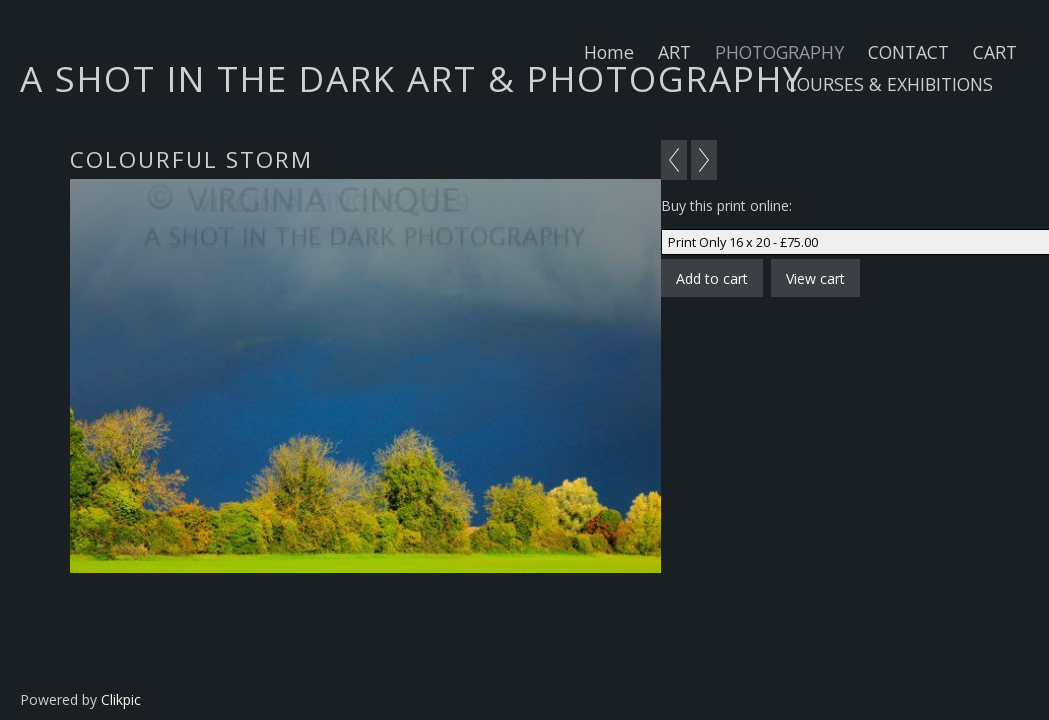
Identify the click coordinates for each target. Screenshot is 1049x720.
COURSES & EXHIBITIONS (889, 84)
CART (995, 52)
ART (674, 52)
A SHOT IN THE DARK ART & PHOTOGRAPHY (412, 78)
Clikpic (121, 699)
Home (609, 52)
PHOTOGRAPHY (779, 52)
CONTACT (908, 52)
